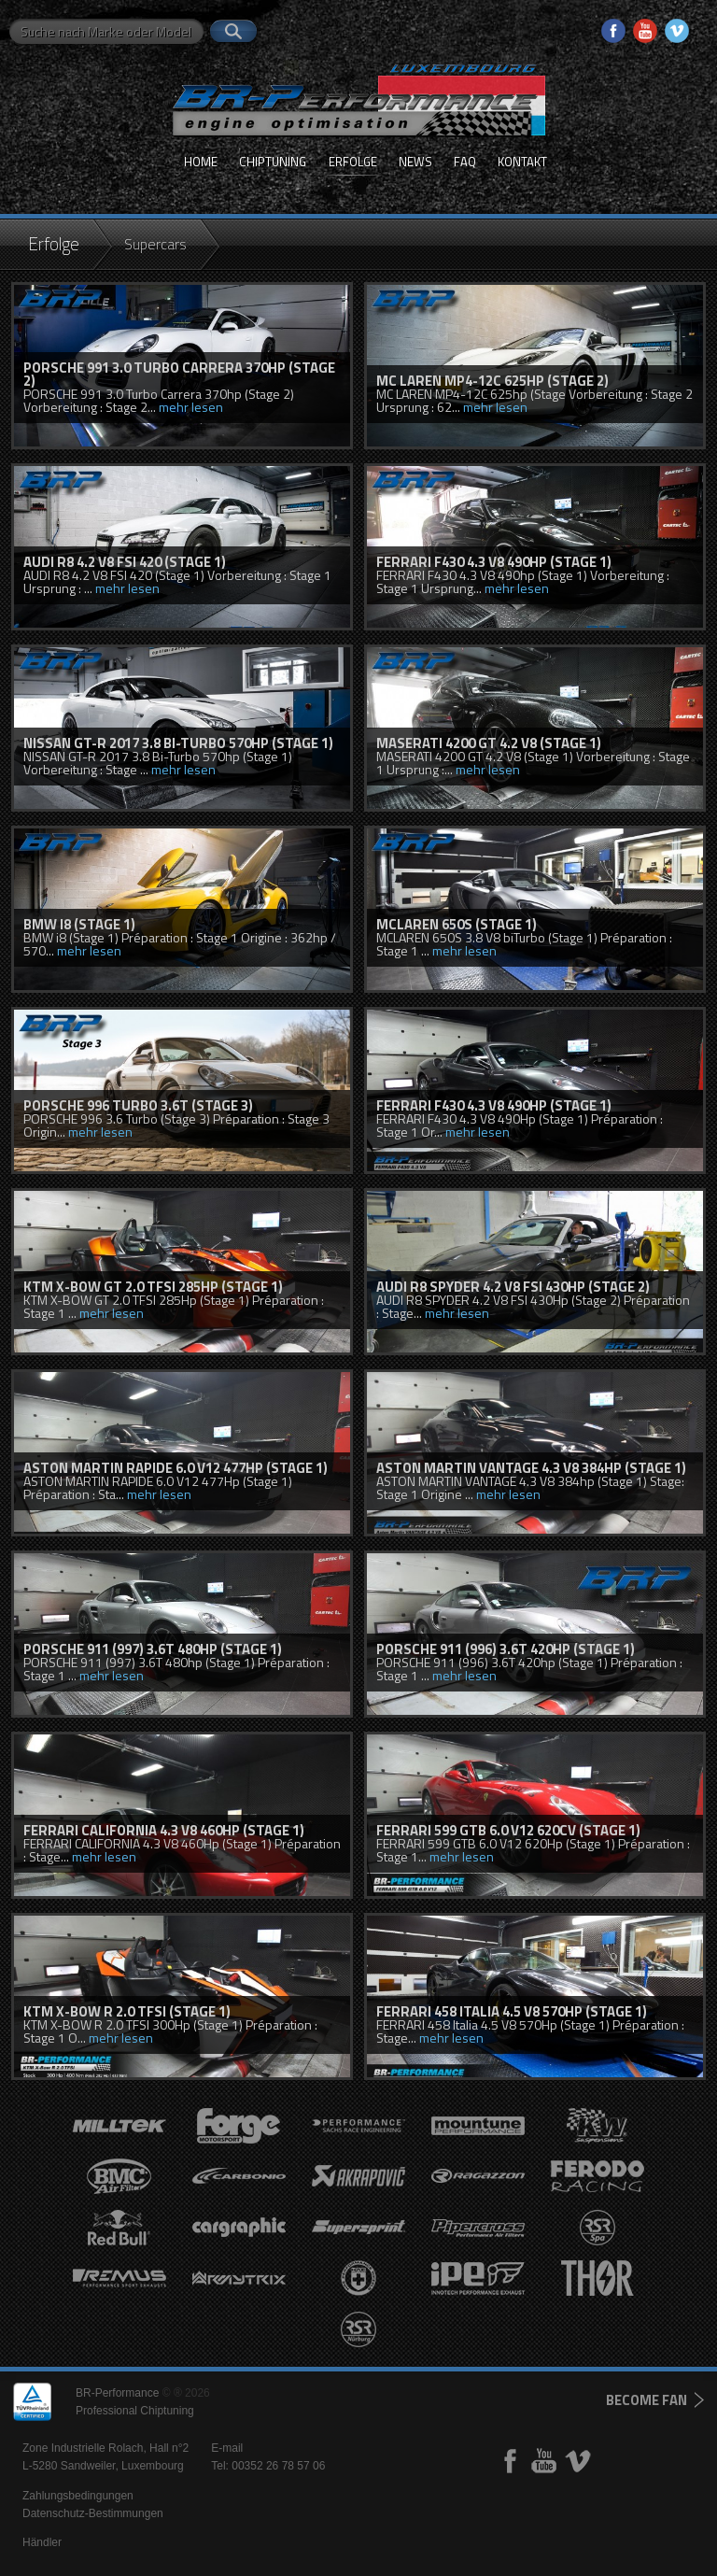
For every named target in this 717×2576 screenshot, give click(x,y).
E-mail (227, 2448)
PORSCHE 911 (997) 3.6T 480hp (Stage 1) (152, 1649)
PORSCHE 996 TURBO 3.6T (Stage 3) (138, 1105)
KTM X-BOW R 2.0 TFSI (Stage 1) (127, 2011)
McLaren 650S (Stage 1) (456, 924)
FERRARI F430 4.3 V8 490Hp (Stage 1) (494, 1105)
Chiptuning (272, 161)
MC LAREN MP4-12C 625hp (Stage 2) (492, 380)
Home (201, 161)
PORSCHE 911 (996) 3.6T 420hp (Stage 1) (505, 1649)
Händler (42, 2542)
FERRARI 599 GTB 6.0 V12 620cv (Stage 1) (508, 1830)
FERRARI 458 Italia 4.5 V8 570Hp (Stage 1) (511, 2011)
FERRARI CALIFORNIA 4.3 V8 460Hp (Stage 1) (163, 1830)
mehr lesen (191, 407)
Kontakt (522, 161)
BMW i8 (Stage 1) (79, 924)
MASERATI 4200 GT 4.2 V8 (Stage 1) (488, 743)
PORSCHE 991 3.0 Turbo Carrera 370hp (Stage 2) (179, 374)
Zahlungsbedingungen (78, 2495)
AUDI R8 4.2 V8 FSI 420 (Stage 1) (124, 562)
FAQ (465, 161)
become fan (646, 2400)
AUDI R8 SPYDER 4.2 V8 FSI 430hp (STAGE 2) (513, 1286)
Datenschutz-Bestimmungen (92, 2513)
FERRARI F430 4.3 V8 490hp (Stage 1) (494, 562)
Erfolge (353, 161)
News (415, 161)
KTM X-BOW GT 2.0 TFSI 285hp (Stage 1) (153, 1286)
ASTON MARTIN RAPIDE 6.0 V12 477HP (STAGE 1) (175, 1468)
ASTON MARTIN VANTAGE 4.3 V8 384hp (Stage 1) (531, 1468)
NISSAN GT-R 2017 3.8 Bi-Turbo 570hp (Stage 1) (178, 743)
